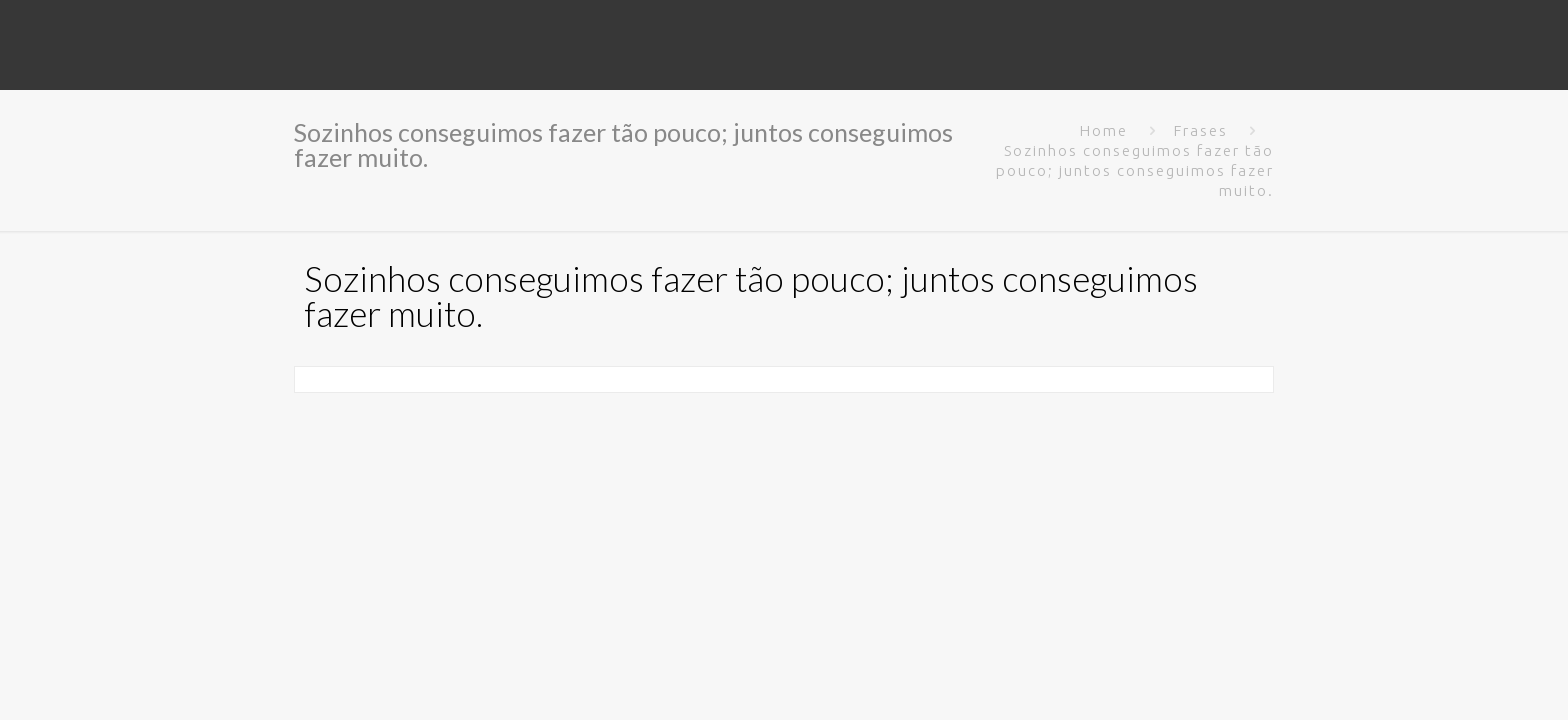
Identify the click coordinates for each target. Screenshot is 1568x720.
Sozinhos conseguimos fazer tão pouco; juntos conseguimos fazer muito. (1135, 170)
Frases (1201, 130)
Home (1104, 130)
